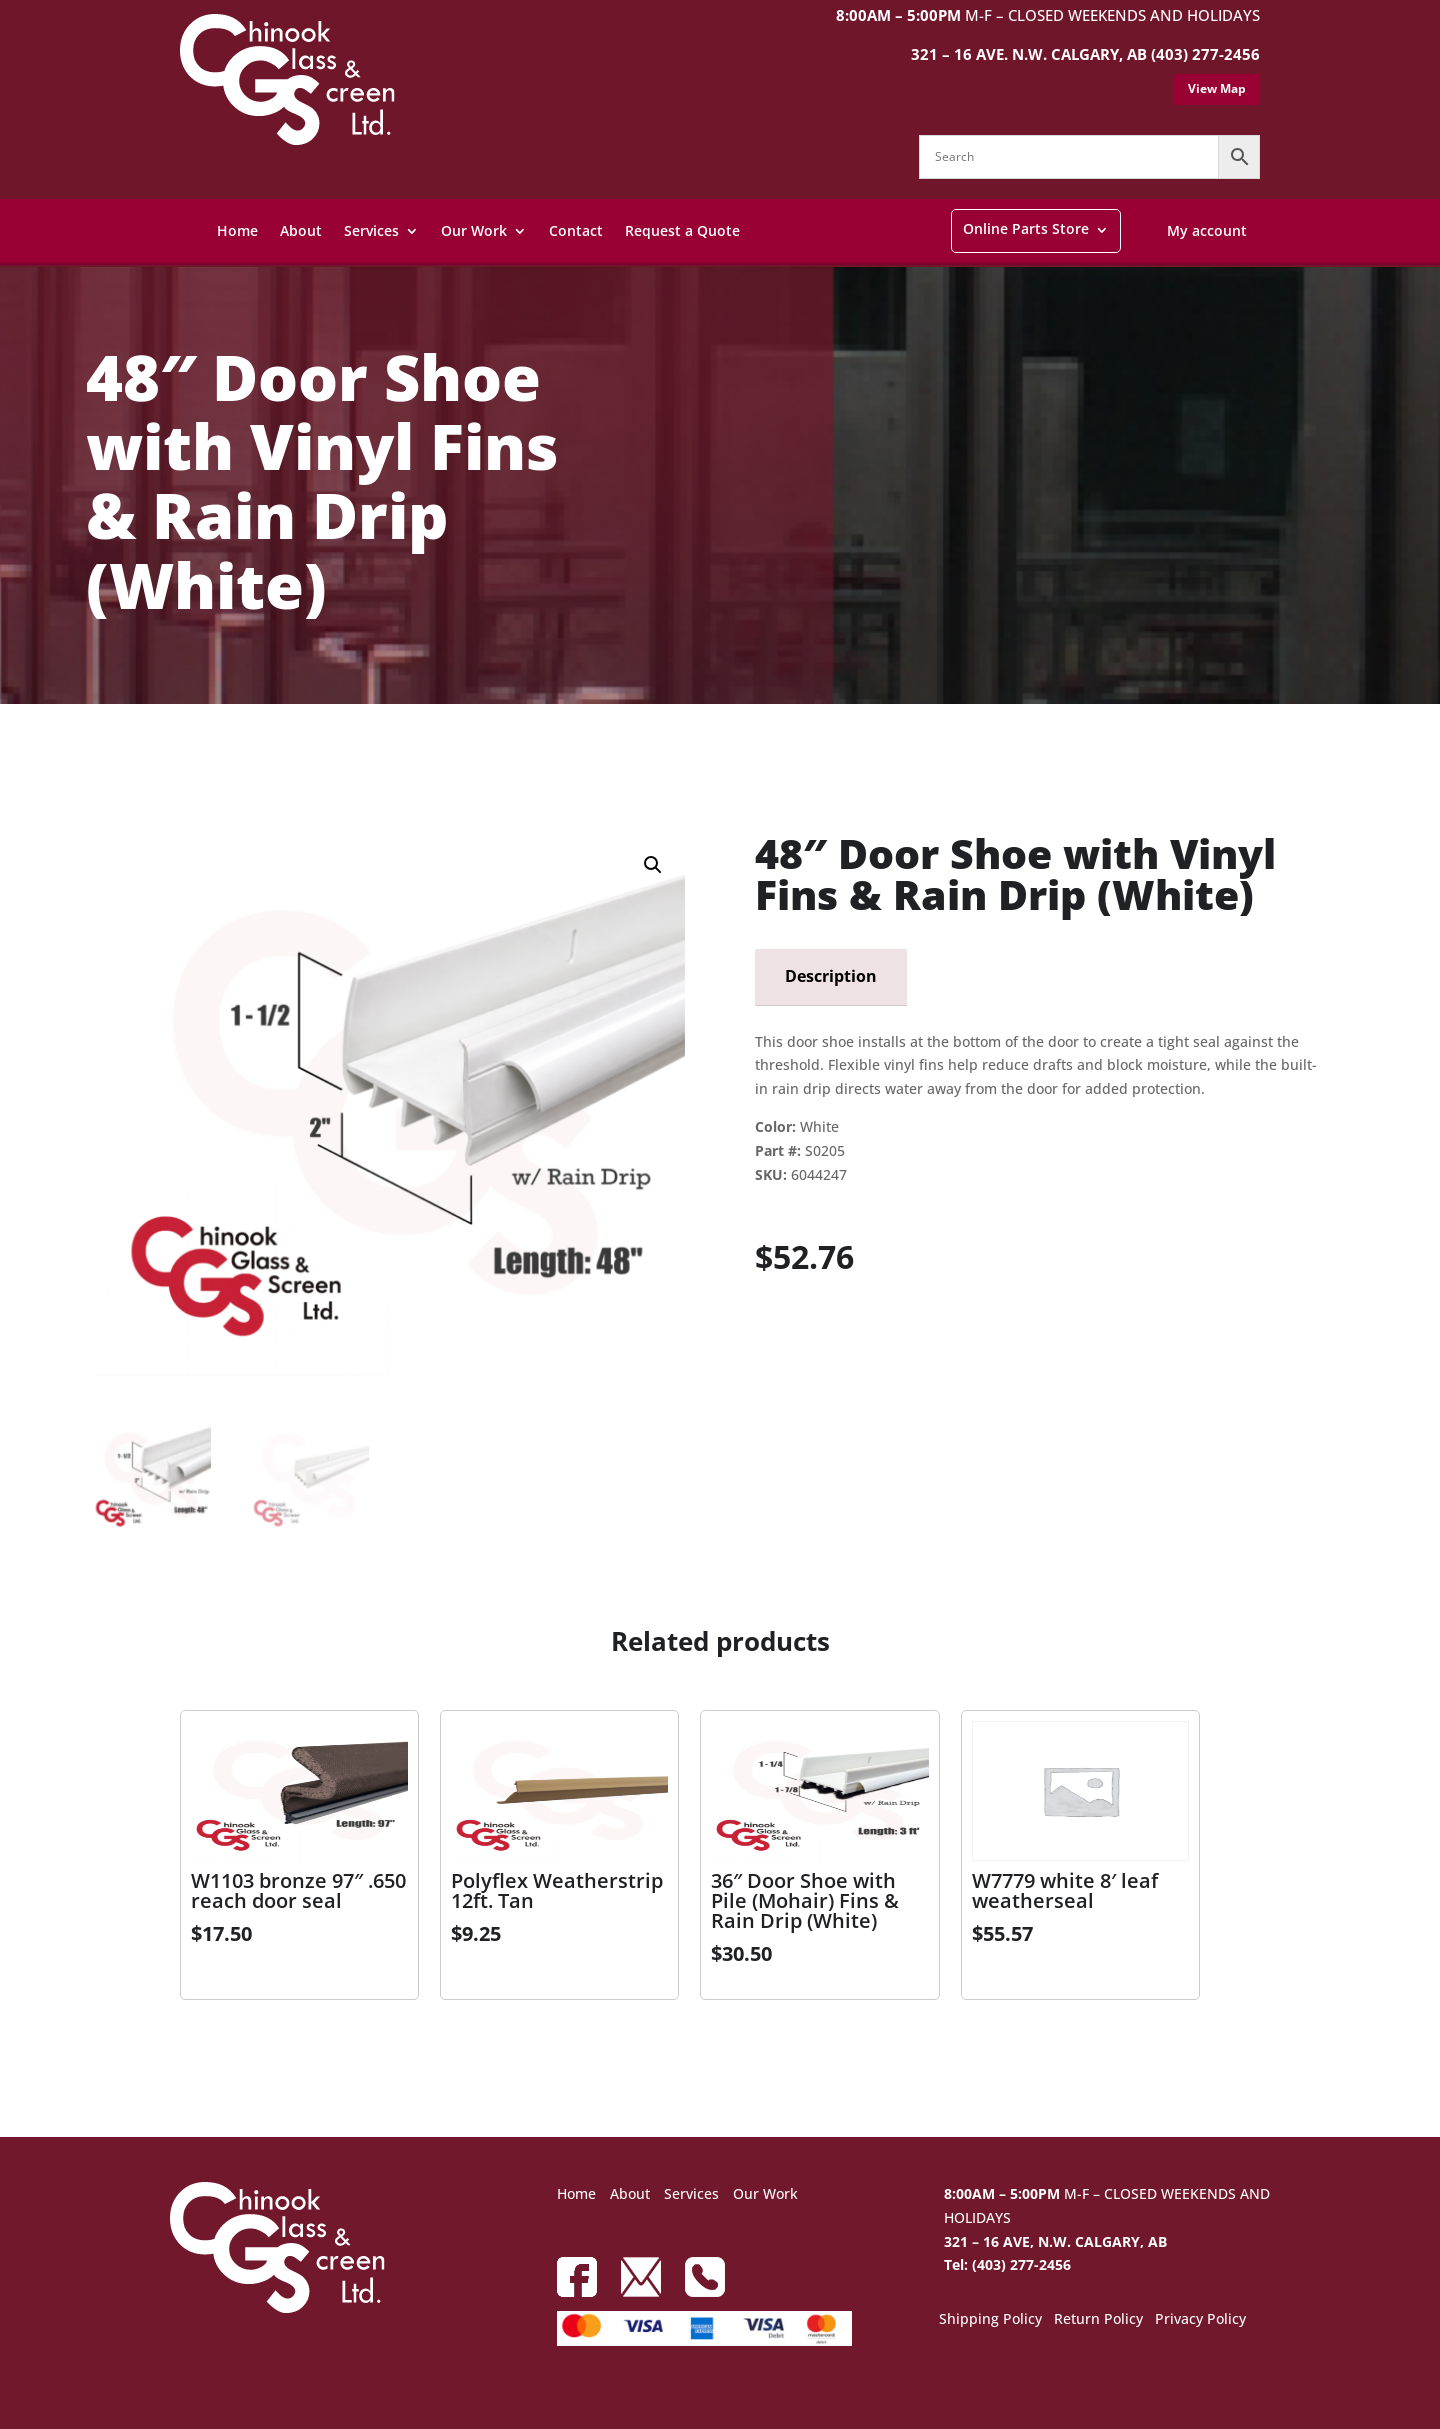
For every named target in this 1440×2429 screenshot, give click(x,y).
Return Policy (1098, 2320)
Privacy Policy (1200, 2320)
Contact (576, 230)
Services (371, 230)
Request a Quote (682, 230)
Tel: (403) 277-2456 (1007, 2264)
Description (831, 976)
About (301, 230)
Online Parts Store (1026, 228)
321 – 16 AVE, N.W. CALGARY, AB (1055, 2241)
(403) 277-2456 (1205, 54)
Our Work (474, 230)
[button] (653, 865)
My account (1207, 230)
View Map (1217, 88)
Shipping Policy (990, 2320)
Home (237, 230)
